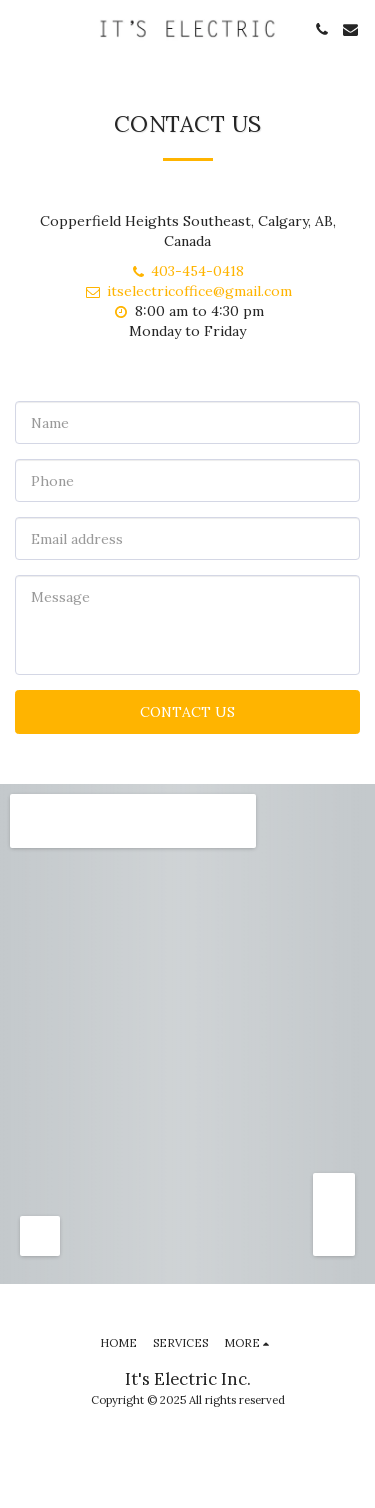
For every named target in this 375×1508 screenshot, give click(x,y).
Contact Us (187, 712)
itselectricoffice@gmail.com (188, 291)
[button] (22, 28)
